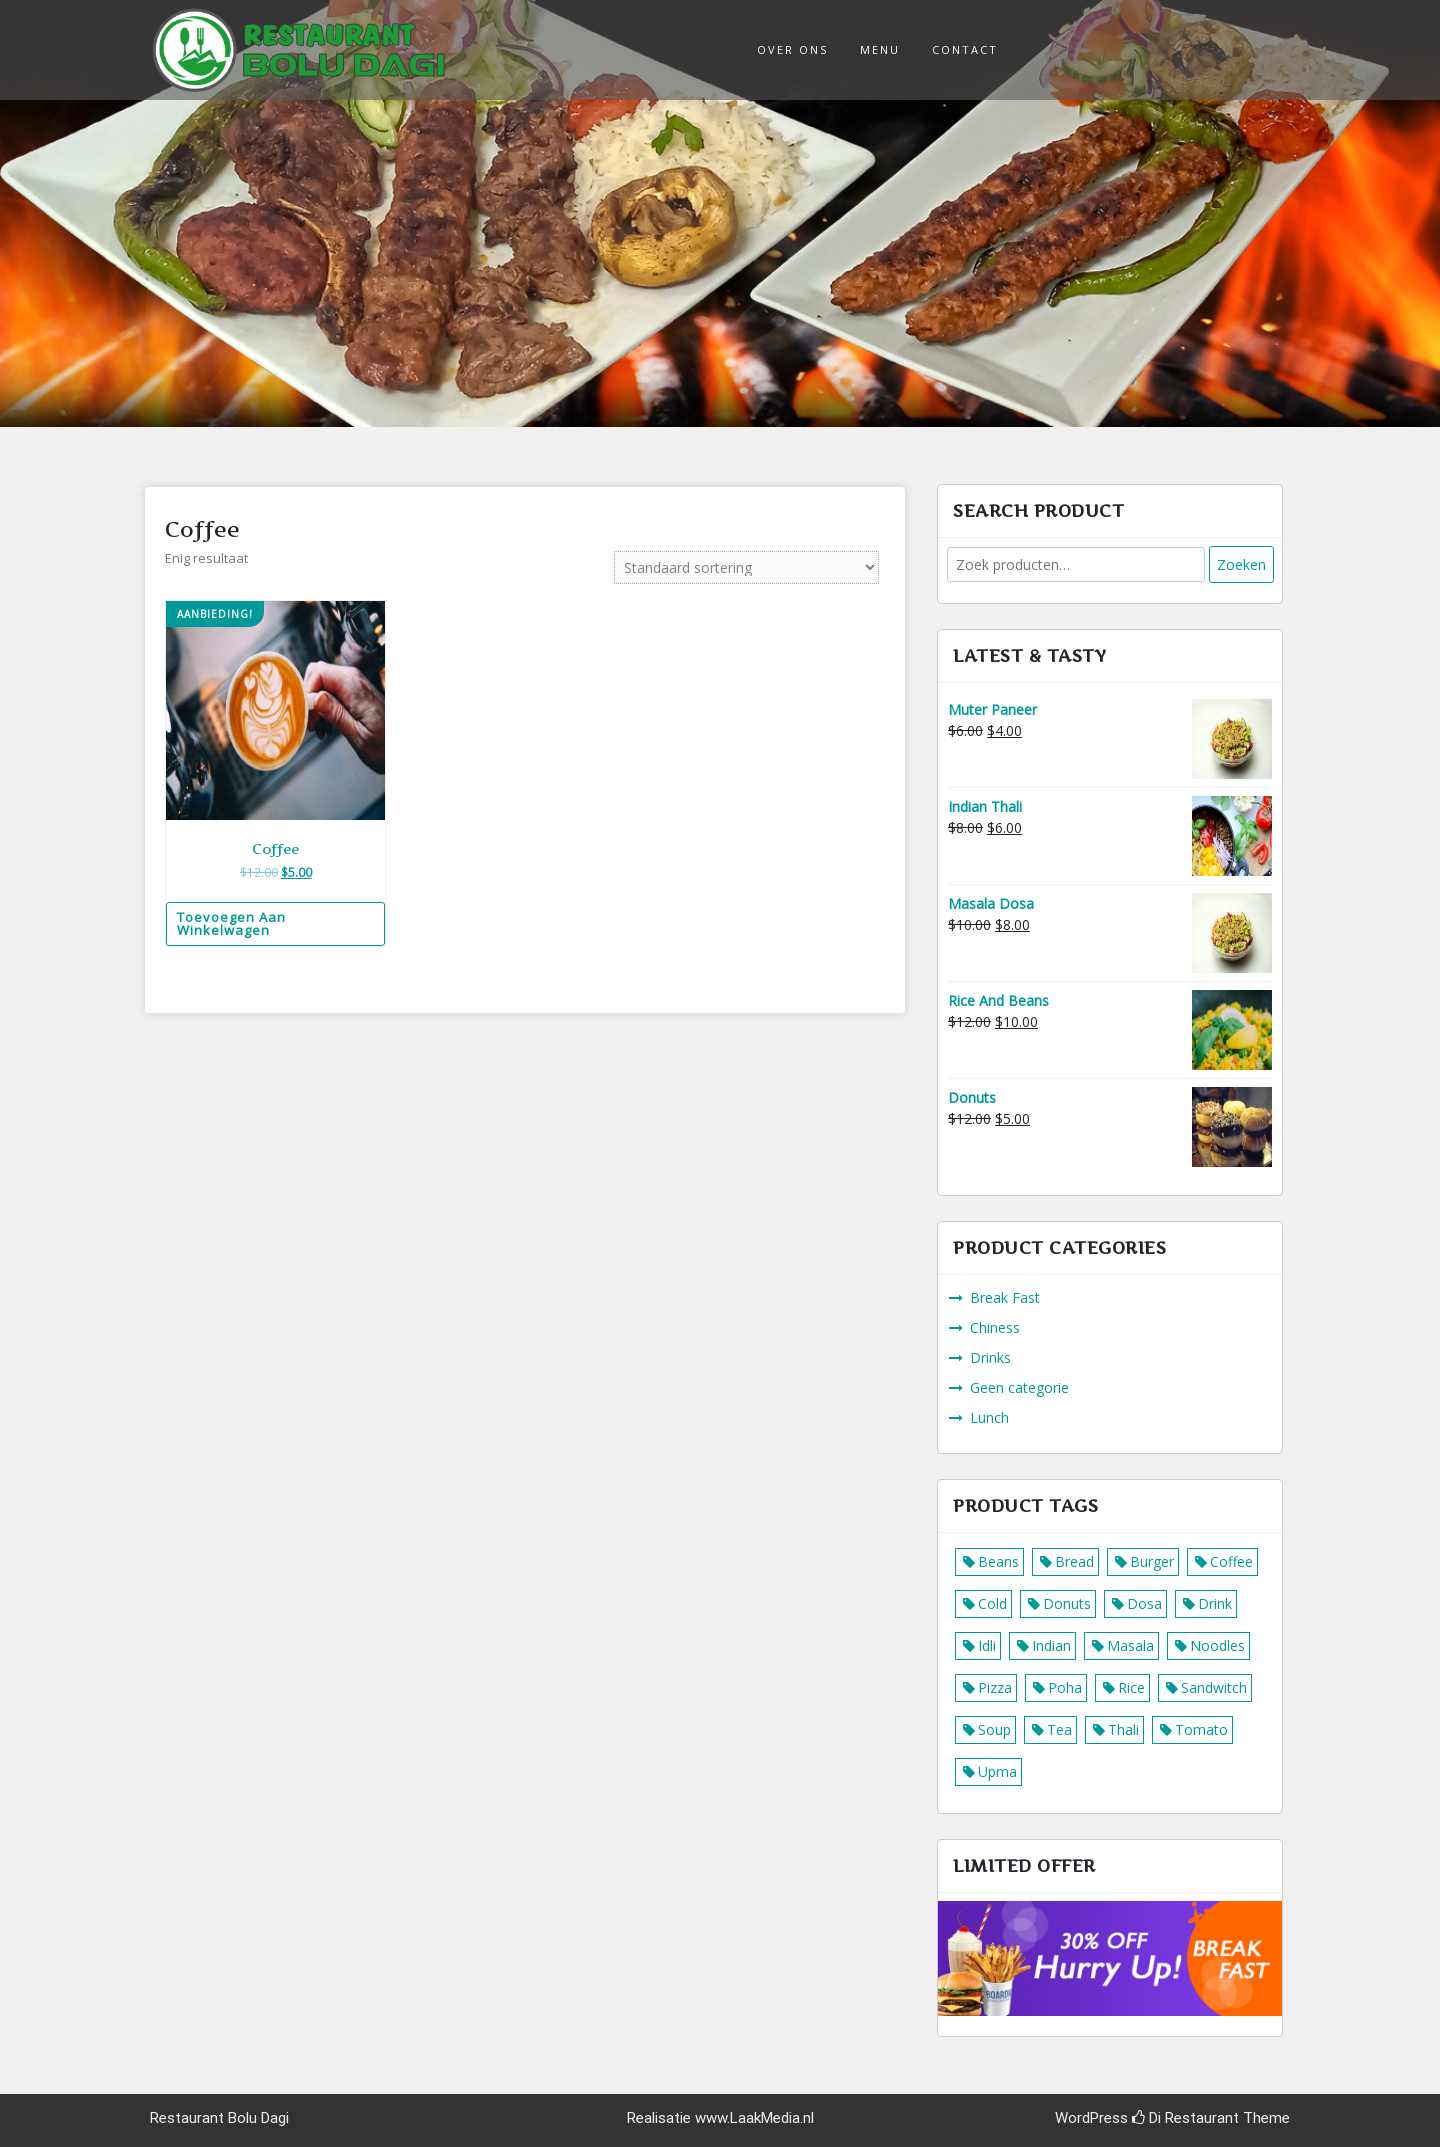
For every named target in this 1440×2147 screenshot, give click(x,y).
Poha (1065, 1687)
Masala (1130, 1645)
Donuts (1067, 1603)
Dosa (1144, 1603)
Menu (880, 49)
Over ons (792, 49)
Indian (1051, 1645)
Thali (1123, 1729)
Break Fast (1005, 1297)
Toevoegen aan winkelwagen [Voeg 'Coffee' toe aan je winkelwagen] (231, 923)
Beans (998, 1561)
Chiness (995, 1327)
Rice (1131, 1687)
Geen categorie (1019, 1387)
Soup (994, 1729)
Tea (1059, 1729)
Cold (992, 1603)
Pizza (995, 1687)
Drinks (990, 1357)
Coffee (1231, 1561)
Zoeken (1241, 564)
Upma (997, 1771)
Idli (987, 1645)
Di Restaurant (1185, 2118)
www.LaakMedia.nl (754, 2118)
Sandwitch (1214, 1687)
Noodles (1217, 1645)
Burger (1152, 1561)
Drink (1215, 1603)
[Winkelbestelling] (746, 567)
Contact (965, 49)
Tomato (1201, 1729)
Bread (1074, 1561)
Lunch (989, 1417)
